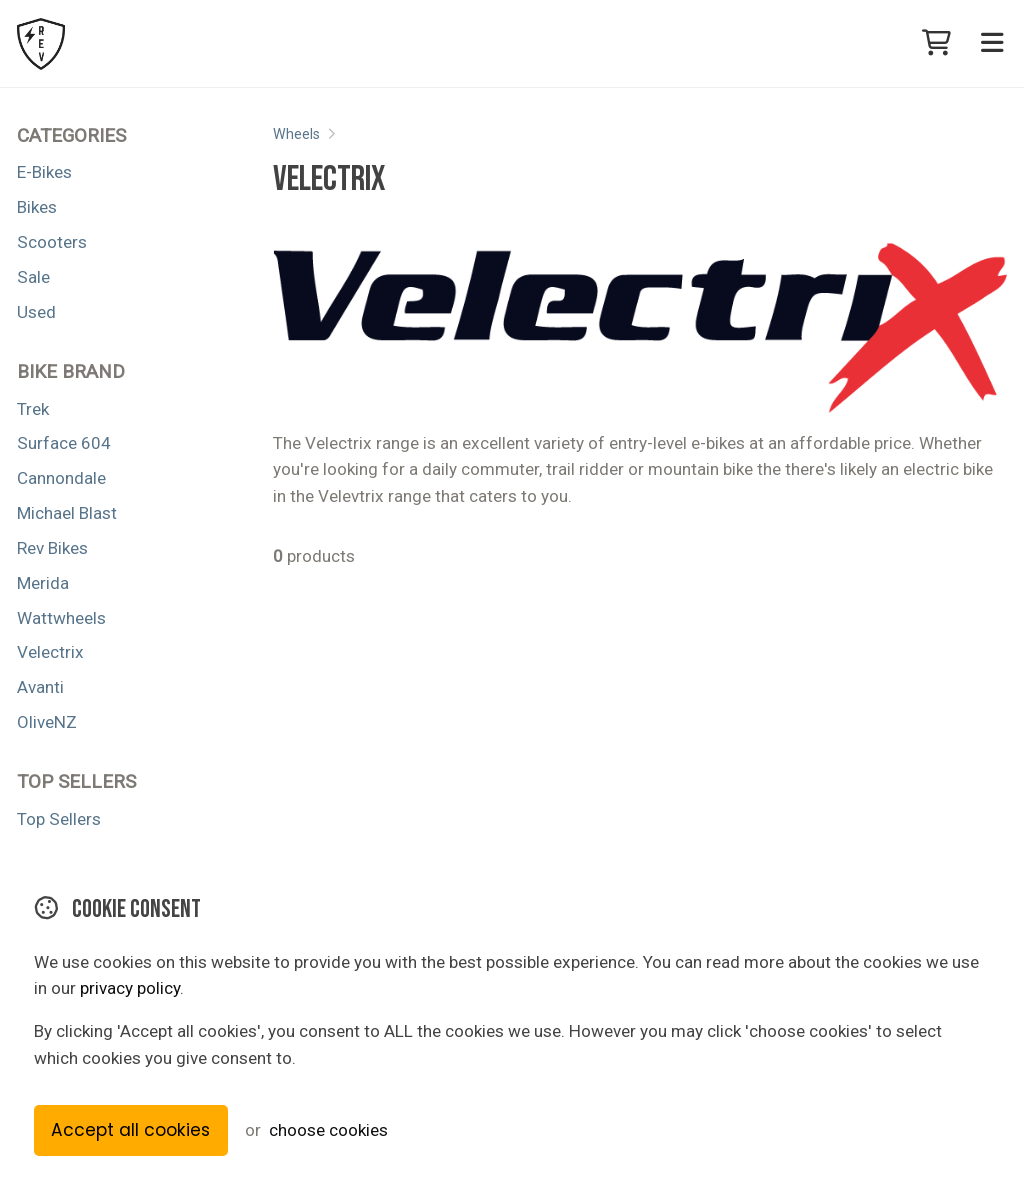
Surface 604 (64, 443)
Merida (43, 583)
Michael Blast (67, 513)
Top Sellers (59, 819)
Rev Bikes (52, 548)
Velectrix (50, 652)
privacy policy (130, 988)
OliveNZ (47, 722)
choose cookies (328, 1130)
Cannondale (61, 478)
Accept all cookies (130, 1130)
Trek (33, 409)
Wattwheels (61, 618)
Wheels (296, 134)
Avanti (40, 687)
